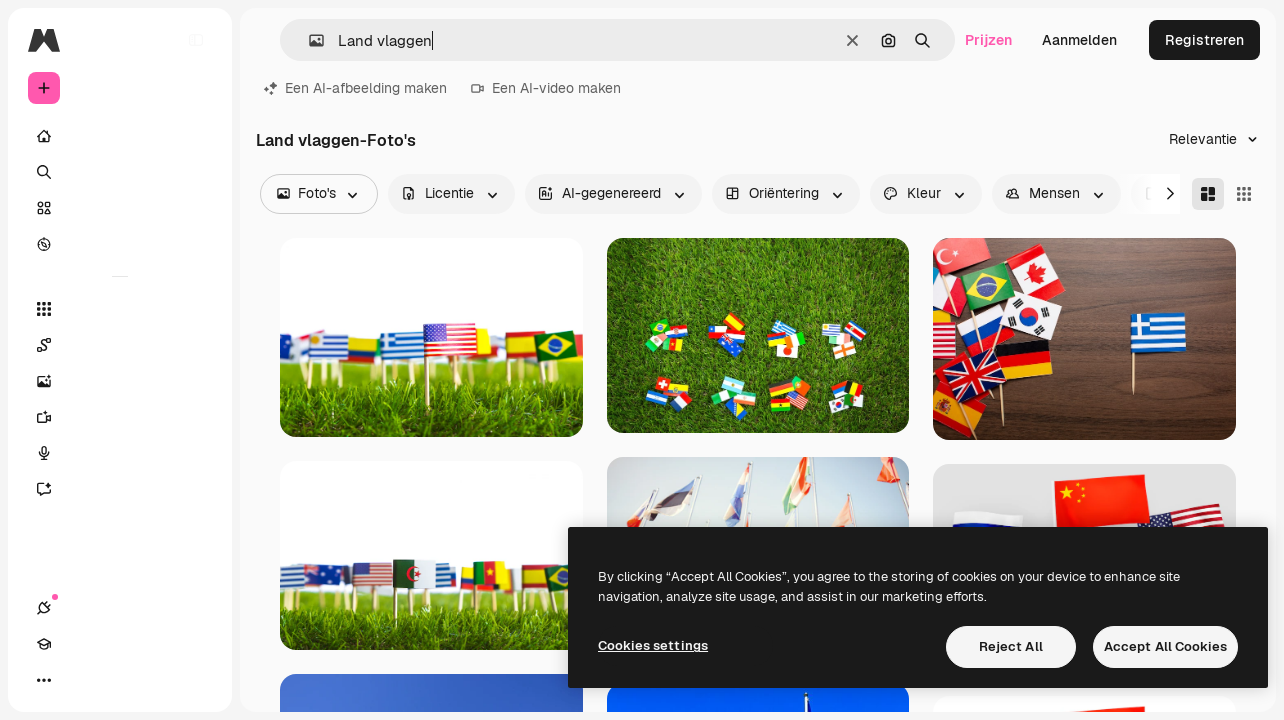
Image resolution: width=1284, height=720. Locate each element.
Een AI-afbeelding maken (355, 88)
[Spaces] (120, 345)
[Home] (120, 136)
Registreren (1204, 40)
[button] (308, 40)
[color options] (926, 194)
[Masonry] (1208, 194)
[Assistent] (120, 489)
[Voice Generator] (120, 453)
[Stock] (120, 208)
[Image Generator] (120, 381)
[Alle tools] (120, 309)
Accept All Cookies (1165, 646)
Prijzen (988, 40)
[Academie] (80, 680)
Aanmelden (1079, 40)
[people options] (1056, 194)
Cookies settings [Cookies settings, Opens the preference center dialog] (653, 645)
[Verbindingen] (44, 680)
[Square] (1244, 194)
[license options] (451, 194)
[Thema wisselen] (116, 680)
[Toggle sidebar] (196, 40)
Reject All (1011, 646)
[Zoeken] (120, 172)
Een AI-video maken (546, 88)
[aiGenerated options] (613, 194)
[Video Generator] (120, 417)
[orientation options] (786, 194)
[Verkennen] (120, 244)
